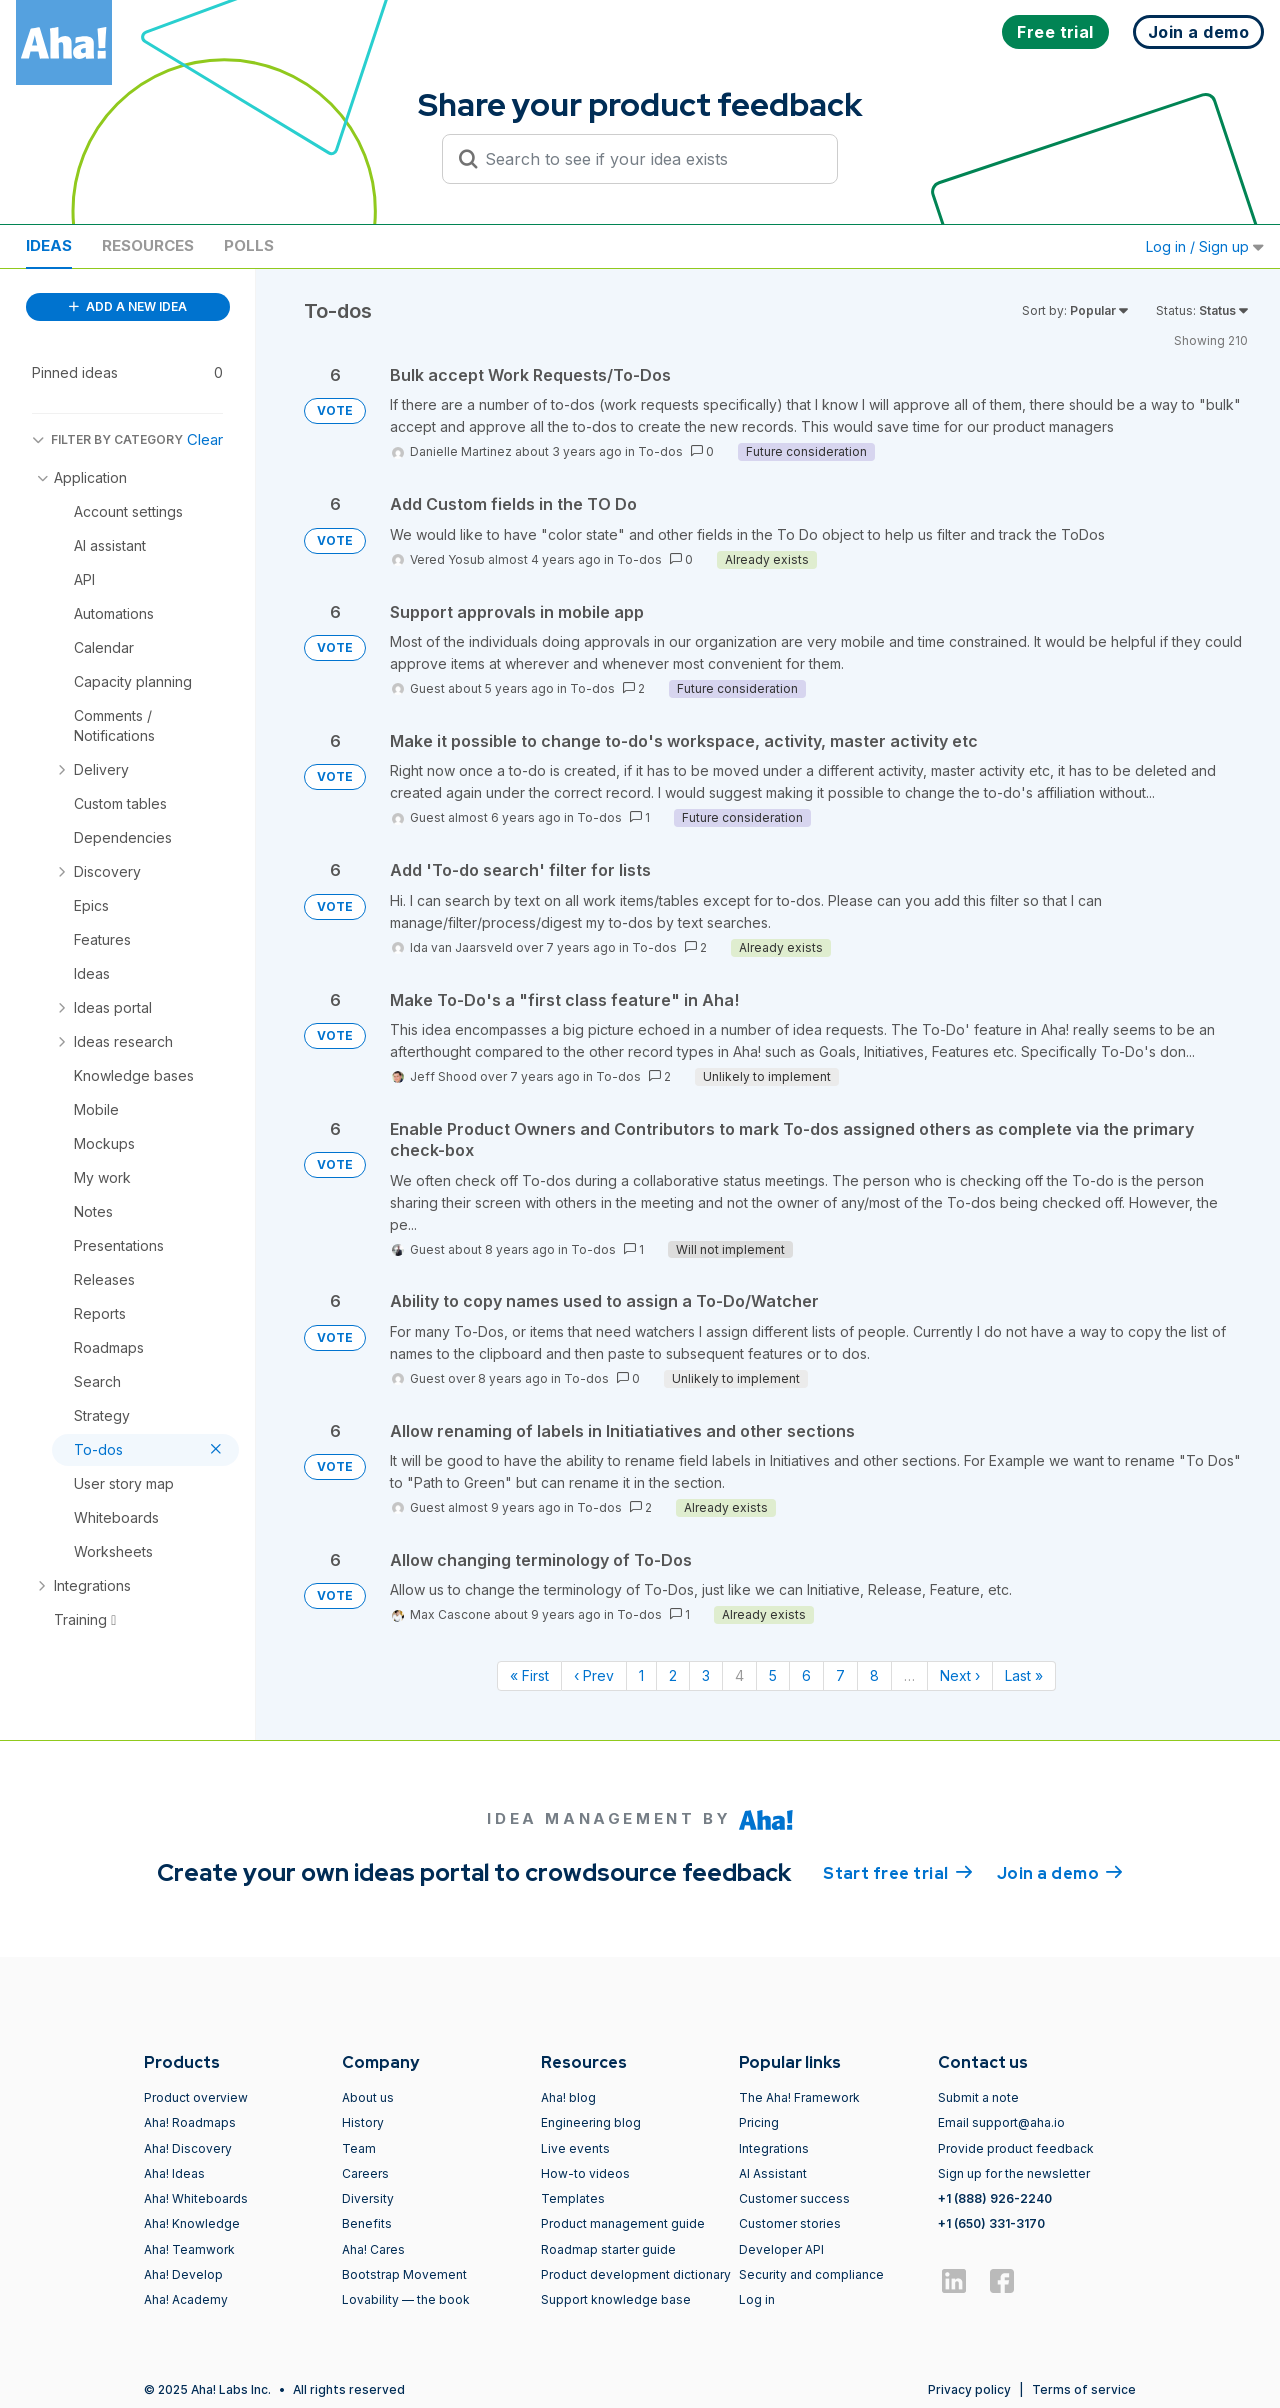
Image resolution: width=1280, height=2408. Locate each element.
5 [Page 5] (773, 1675)
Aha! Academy (186, 2299)
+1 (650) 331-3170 (991, 2223)
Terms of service (1084, 2389)
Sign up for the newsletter (1014, 2173)
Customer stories (790, 2223)
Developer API (781, 2249)
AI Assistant (773, 2173)
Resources (148, 245)
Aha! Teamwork (189, 2249)
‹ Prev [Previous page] (594, 1675)
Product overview (196, 2097)
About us (368, 2097)
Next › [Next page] (960, 1675)
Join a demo (1060, 1872)
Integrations (774, 2148)
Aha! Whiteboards (196, 2198)
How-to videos (585, 2173)
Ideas (49, 245)
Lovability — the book (406, 2299)
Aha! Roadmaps (190, 2122)
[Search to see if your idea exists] (649, 159)
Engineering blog (591, 2122)
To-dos (660, 451)
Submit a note (978, 2097)
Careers (365, 2173)
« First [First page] (529, 1675)
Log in (757, 2299)
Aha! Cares (373, 2249)
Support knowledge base (616, 2299)
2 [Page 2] (673, 1675)
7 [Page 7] (840, 1675)
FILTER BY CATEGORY (107, 439)
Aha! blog (568, 2097)
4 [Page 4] (739, 1675)
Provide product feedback (1016, 2148)
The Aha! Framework (799, 2097)
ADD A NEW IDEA (128, 306)
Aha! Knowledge (192, 2223)
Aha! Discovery (188, 2148)
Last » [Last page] (1024, 1675)
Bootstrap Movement (404, 2274)
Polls (249, 245)
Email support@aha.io (1001, 2122)
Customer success (794, 2198)
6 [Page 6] (806, 1675)
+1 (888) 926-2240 (995, 2198)
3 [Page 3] (706, 1675)
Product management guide (623, 2223)
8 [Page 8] (874, 1675)
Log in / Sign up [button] (1205, 246)
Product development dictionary (636, 2274)
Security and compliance (811, 2274)
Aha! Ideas (174, 2173)
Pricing (759, 2122)
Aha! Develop (183, 2274)
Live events (575, 2148)
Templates (573, 2198)
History (363, 2122)
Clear (205, 439)
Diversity (368, 2198)
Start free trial (898, 1872)
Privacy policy (969, 2389)
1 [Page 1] (641, 1675)
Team (359, 2148)
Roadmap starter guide (608, 2249)
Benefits (367, 2223)
